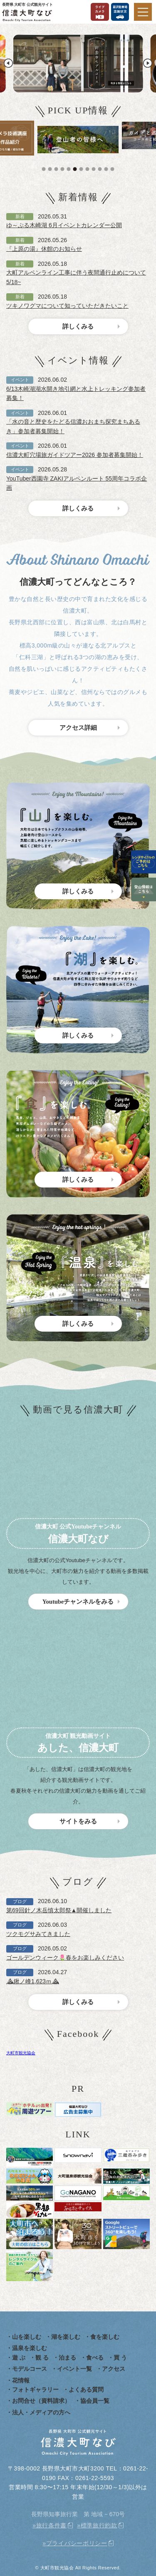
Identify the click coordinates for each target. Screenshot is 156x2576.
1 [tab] (45, 169)
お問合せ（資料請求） (41, 2400)
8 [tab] (88, 169)
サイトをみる (78, 1821)
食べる (95, 2357)
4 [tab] (63, 169)
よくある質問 (86, 2389)
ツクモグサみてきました (38, 1934)
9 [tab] (95, 169)
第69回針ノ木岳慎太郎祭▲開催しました (58, 1910)
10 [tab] (101, 169)
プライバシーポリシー (76, 2543)
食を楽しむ (104, 2336)
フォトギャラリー (35, 2389)
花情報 (21, 2380)
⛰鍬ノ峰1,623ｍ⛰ (32, 1981)
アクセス (113, 2368)
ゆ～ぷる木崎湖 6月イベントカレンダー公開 (64, 225)
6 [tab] (76, 169)
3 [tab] (57, 169)
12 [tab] (113, 169)
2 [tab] (51, 169)
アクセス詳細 (78, 727)
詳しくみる (78, 326)
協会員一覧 (94, 2400)
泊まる (67, 2357)
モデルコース (29, 2368)
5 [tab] (70, 169)
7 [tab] (82, 169)
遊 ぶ (18, 2357)
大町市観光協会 (20, 2053)
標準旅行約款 (99, 2525)
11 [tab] (107, 169)
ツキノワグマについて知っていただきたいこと (67, 305)
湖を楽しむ (65, 2336)
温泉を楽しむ (29, 2348)
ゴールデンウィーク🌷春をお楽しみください (65, 1957)
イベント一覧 (74, 2368)
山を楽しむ (26, 2336)
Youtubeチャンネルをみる (78, 1601)
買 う (120, 2357)
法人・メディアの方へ (41, 2412)
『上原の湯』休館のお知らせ (44, 248)
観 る (42, 2357)
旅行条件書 (51, 2525)
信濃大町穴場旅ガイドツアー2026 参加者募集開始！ (74, 454)
